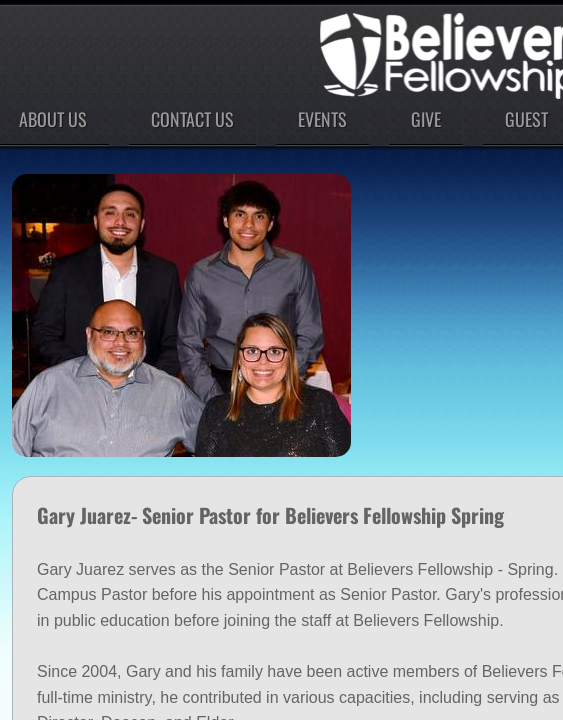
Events (322, 119)
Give (426, 119)
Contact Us (192, 119)
